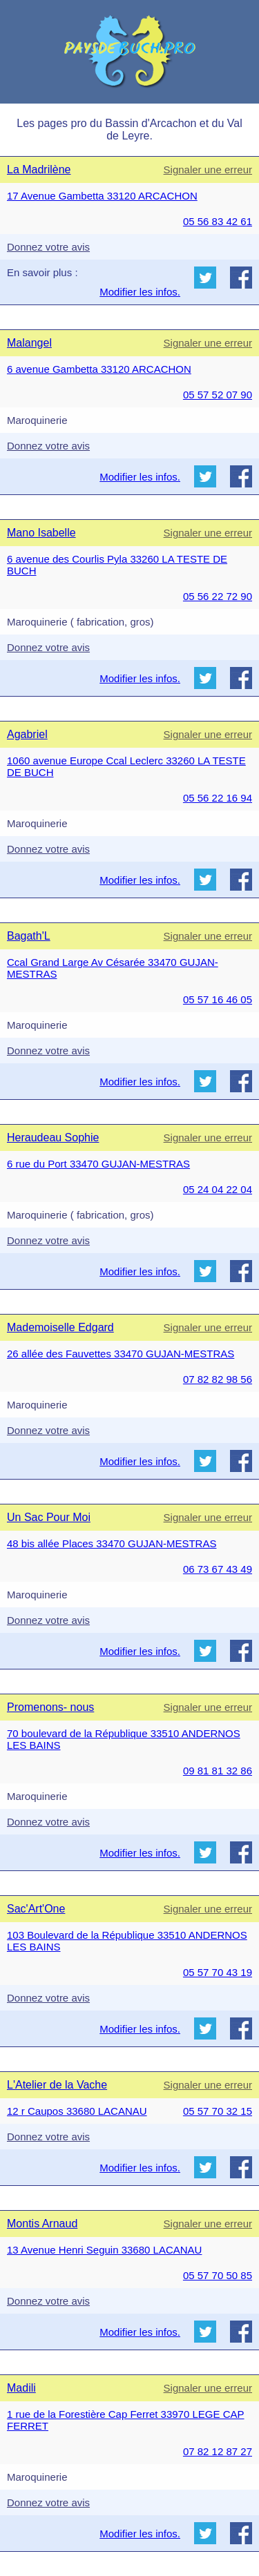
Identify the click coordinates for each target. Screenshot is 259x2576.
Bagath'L (28, 936)
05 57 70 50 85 (217, 2275)
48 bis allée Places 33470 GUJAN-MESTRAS (111, 1543)
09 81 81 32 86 (217, 1770)
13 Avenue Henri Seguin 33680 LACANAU (104, 2250)
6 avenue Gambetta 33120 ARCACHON (99, 369)
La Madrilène (39, 169)
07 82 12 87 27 (217, 2451)
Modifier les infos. (139, 292)
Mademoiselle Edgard (60, 1327)
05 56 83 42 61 (217, 221)
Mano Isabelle (41, 533)
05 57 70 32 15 (217, 2111)
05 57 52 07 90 (217, 394)
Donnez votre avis (48, 247)
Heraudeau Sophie (53, 1137)
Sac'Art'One (36, 1909)
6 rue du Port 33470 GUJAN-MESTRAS (98, 1164)
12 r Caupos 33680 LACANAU (77, 2111)
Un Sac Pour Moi (48, 1517)
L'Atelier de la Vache (57, 2085)
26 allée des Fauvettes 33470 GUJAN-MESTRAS (120, 1353)
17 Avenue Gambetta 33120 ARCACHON (102, 196)
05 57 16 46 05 (217, 999)
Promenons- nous (50, 1707)
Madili (21, 2388)
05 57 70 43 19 (217, 1972)
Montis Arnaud (42, 2223)
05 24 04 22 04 (217, 1189)
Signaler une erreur (208, 169)
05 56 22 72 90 (217, 596)
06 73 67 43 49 (217, 1569)
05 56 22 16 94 (217, 798)
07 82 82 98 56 (217, 1379)
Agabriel (27, 734)
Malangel (29, 343)
